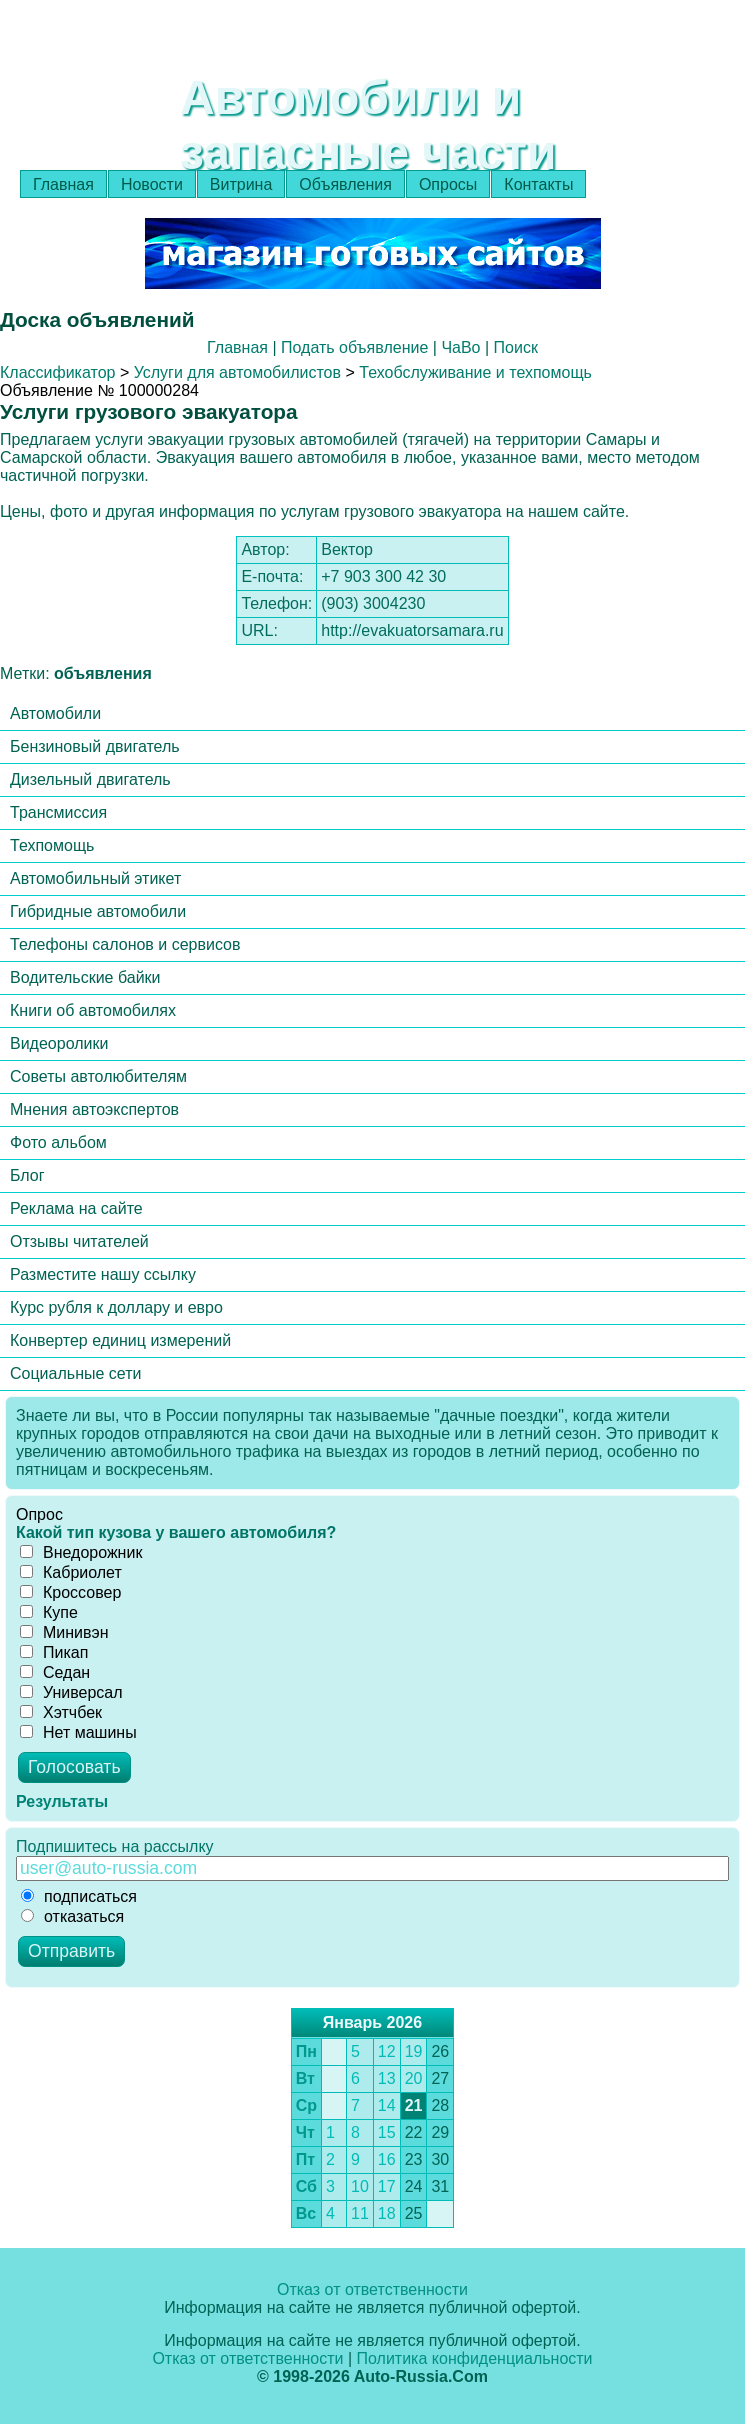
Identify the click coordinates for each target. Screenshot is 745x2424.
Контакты (538, 184)
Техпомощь (52, 845)
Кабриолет (71, 1572)
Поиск (516, 347)
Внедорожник (81, 1552)
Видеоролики (59, 1043)
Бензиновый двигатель (95, 746)
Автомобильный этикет (95, 878)
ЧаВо (460, 347)
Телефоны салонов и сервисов (125, 944)
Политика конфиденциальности (475, 2358)
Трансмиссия (58, 812)
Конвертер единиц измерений (120, 1340)
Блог (27, 1175)
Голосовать (74, 1767)
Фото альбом (58, 1142)
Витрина (241, 184)
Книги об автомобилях (93, 1010)
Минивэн (64, 1632)
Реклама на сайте (76, 1208)
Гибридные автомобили (98, 911)
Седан (55, 1672)
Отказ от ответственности (372, 2289)
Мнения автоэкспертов (94, 1109)
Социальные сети (75, 1373)
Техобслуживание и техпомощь (475, 372)
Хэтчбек (61, 1712)
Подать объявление (354, 347)
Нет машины (78, 1732)
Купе (49, 1612)
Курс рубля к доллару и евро (116, 1307)
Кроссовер (70, 1592)
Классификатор (57, 372)
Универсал (71, 1692)
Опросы (448, 184)
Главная (63, 184)
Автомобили (55, 713)
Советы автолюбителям (98, 1076)
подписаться (79, 1896)
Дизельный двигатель (90, 779)
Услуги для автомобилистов (237, 372)
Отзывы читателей (79, 1241)
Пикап (54, 1652)
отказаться (72, 1916)
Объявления (345, 184)
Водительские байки (85, 977)
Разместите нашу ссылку (103, 1274)
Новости (152, 184)
